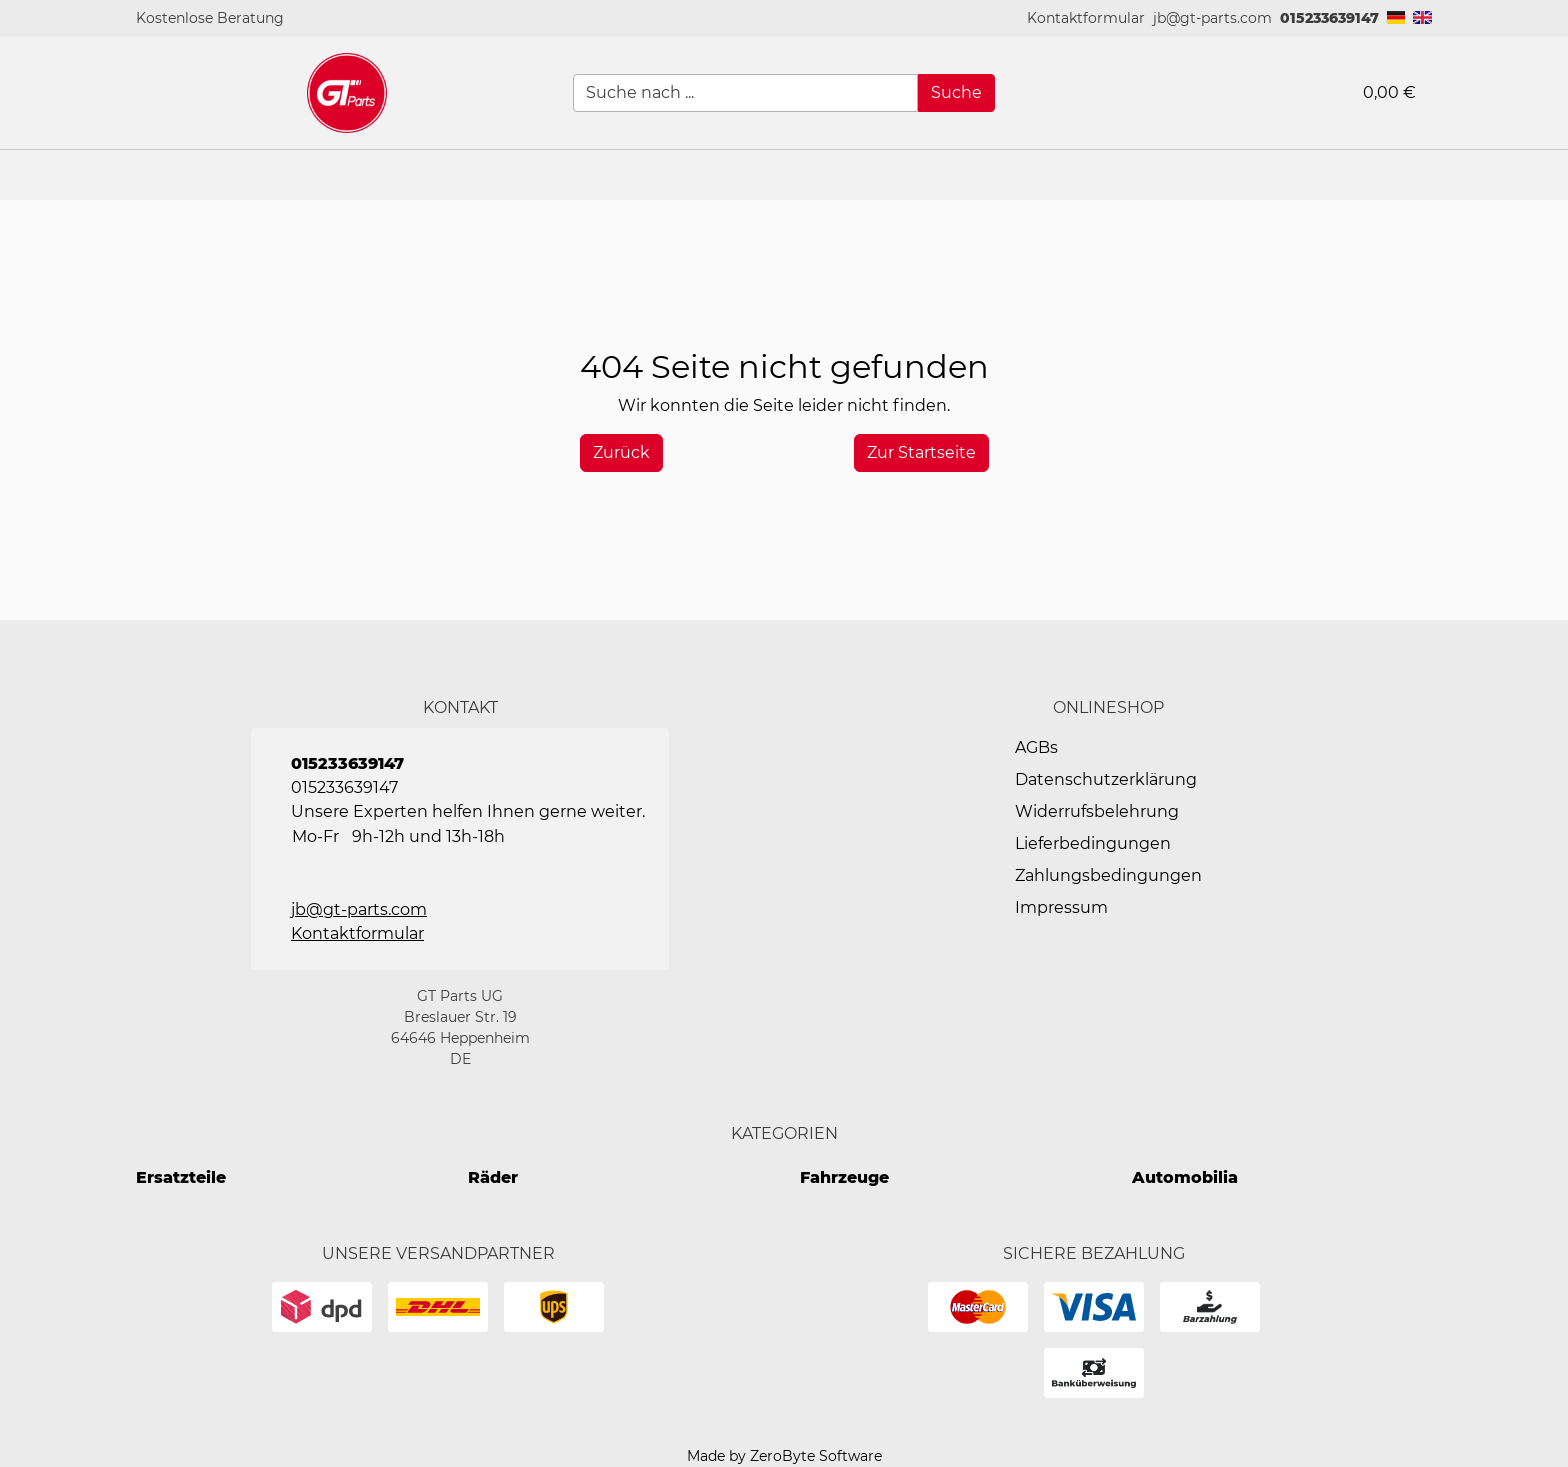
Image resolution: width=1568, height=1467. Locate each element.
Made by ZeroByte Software (784, 1456)
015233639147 (1329, 18)
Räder (493, 1177)
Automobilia (1185, 1177)
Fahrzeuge (844, 1177)
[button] (1086, 18)
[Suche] (956, 93)
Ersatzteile (181, 1177)
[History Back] (621, 453)
